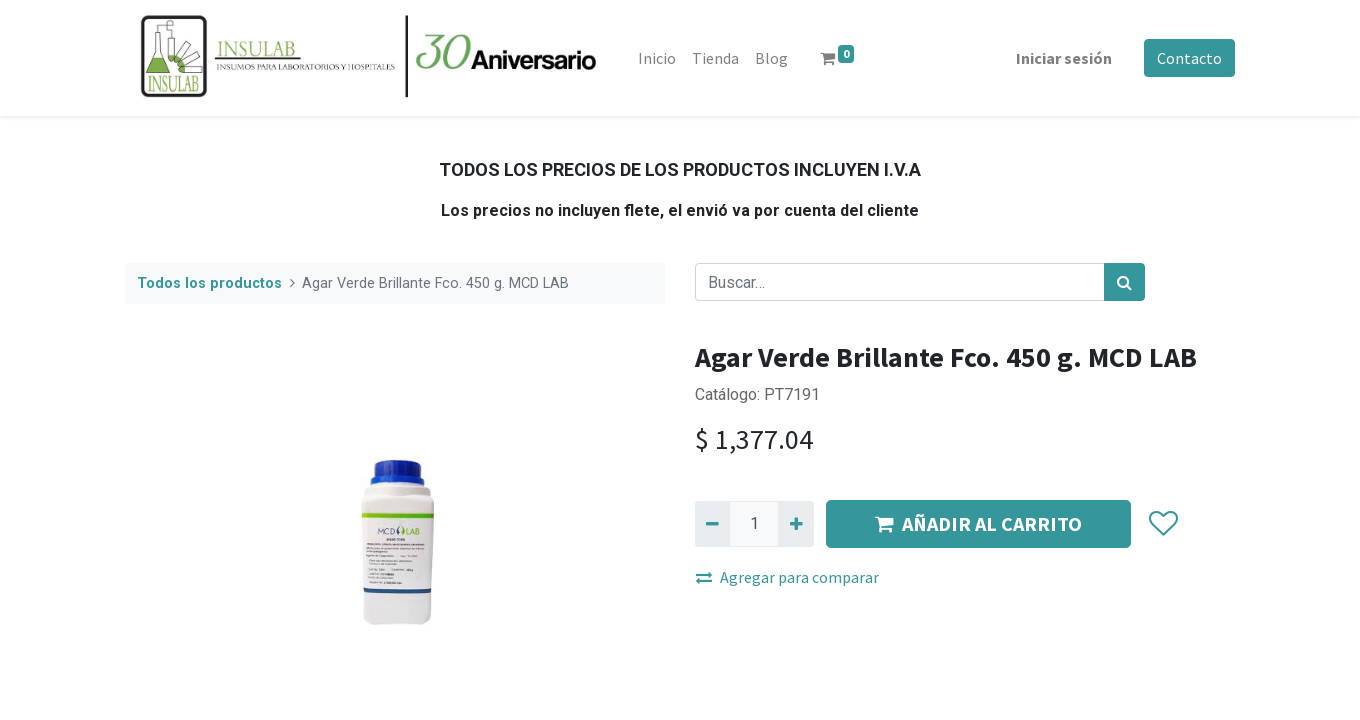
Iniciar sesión (1064, 58)
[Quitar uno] (712, 524)
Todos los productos (209, 283)
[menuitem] (657, 58)
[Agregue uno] (795, 524)
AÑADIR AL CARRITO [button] (978, 523)
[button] (1162, 524)
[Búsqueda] (1124, 282)
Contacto (1189, 58)
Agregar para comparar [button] (787, 577)
